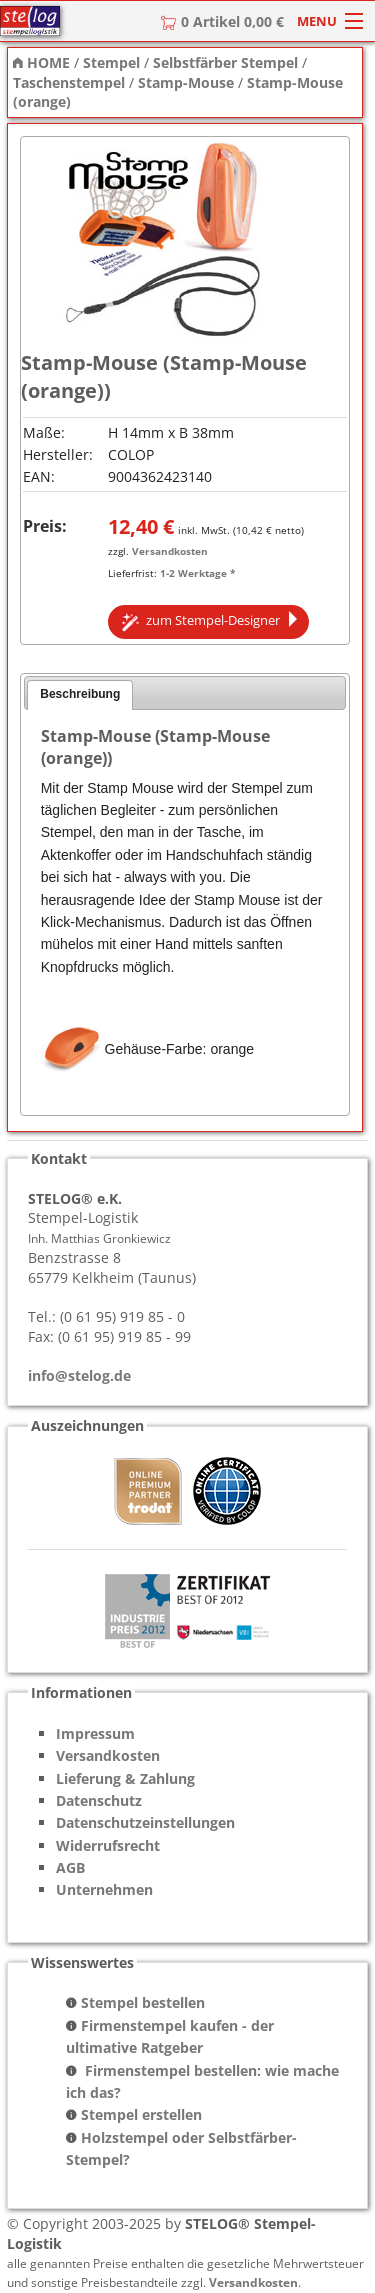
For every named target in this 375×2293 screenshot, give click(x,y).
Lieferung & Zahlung (125, 1778)
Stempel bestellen (143, 2002)
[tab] (80, 695)
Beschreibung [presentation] (80, 694)
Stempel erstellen (141, 2114)
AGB (70, 1867)
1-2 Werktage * (197, 573)
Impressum (95, 1733)
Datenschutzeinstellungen (145, 1822)
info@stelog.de (79, 1375)
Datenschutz (99, 1800)
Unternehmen (104, 1889)
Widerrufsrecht (108, 1845)
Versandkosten (170, 551)
